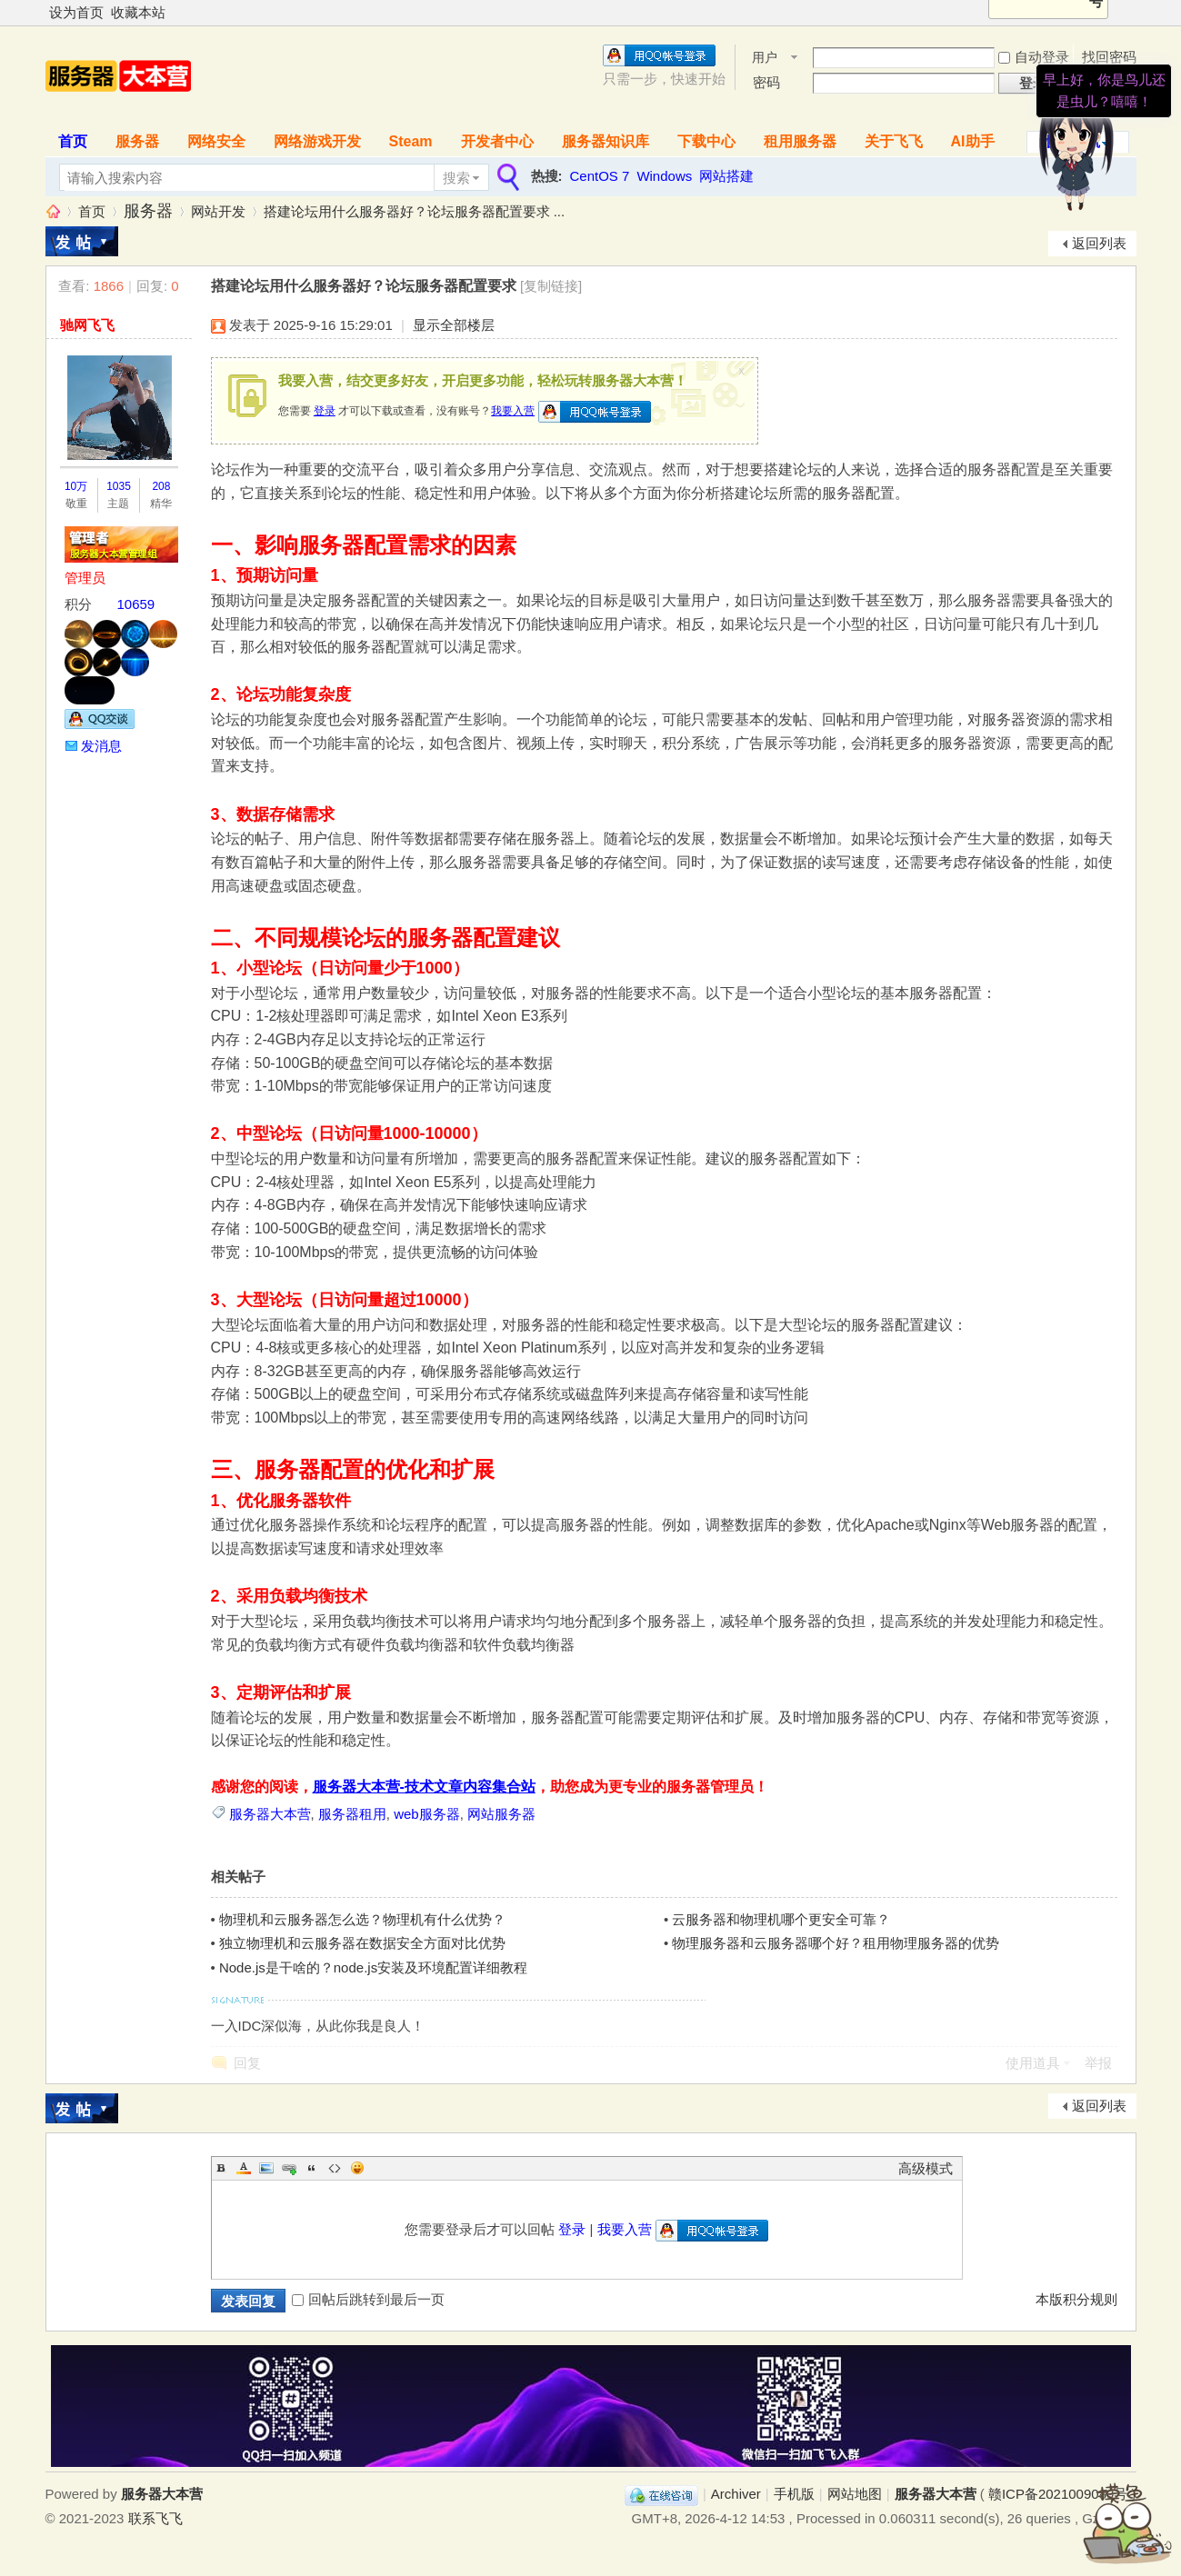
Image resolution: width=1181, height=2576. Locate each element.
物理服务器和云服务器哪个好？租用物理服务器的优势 (835, 1943)
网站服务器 (501, 1814)
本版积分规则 (1076, 2299)
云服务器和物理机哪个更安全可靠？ (781, 1919)
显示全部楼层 (454, 325)
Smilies (357, 2168)
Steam (411, 141)
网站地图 (854, 2493)
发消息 (101, 746)
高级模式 (925, 2168)
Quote (312, 2168)
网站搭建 (726, 176)
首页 (72, 141)
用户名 (764, 58)
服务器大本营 (52, 211)
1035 (118, 486)
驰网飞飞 (87, 325)
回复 (247, 2063)
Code (334, 2168)
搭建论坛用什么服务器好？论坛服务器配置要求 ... (414, 211)
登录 (324, 410)
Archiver (736, 2493)
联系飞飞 (155, 2518)
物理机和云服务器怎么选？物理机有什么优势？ (362, 1919)
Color (244, 2168)
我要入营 (513, 410)
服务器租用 (352, 1814)
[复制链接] (551, 286)
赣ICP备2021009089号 (1057, 2493)
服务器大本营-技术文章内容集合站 (424, 1786)
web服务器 (427, 1814)
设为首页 (76, 12)
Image (266, 2168)
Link (289, 2168)
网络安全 (216, 141)
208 (161, 486)
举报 (1098, 2063)
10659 (136, 604)
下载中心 (706, 141)
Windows (664, 176)
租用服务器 (800, 141)
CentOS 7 (600, 176)
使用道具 (1033, 2063)
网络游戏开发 (317, 141)
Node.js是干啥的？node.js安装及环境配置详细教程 (373, 1967)
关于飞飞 (894, 141)
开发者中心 (497, 141)
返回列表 (1099, 243)
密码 (766, 82)
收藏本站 (138, 12)
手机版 (794, 2493)
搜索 (456, 177)
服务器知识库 (605, 141)
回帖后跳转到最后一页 (368, 2299)
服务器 (137, 141)
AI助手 (973, 141)
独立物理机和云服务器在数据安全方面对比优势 (362, 1943)
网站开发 (218, 211)
